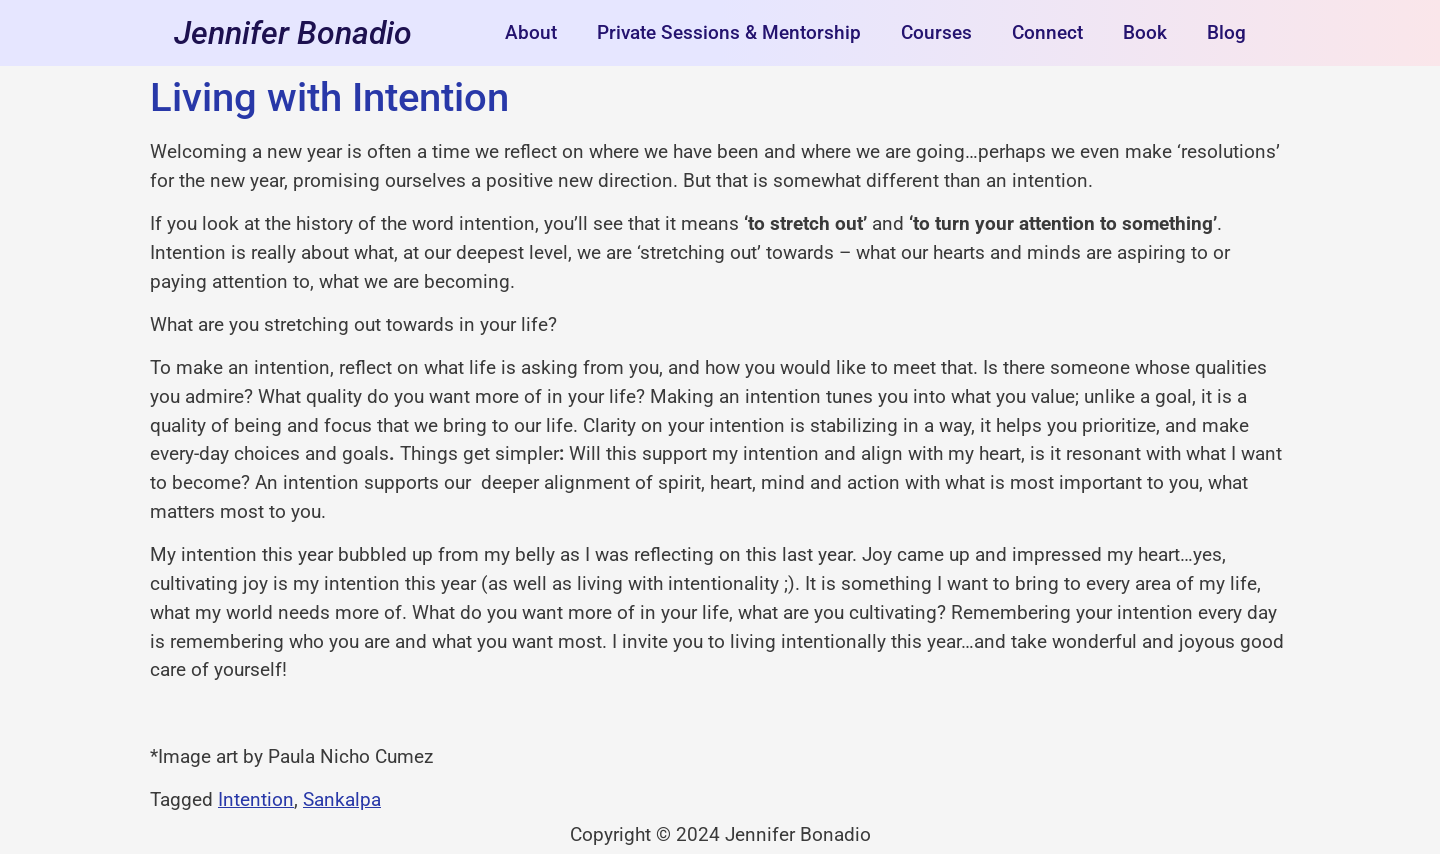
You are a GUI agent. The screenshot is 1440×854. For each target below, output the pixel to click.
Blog (1226, 32)
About (531, 32)
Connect (1047, 32)
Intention (256, 799)
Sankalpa (342, 799)
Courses (936, 32)
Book (1145, 32)
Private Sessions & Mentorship (729, 32)
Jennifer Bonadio (293, 33)
